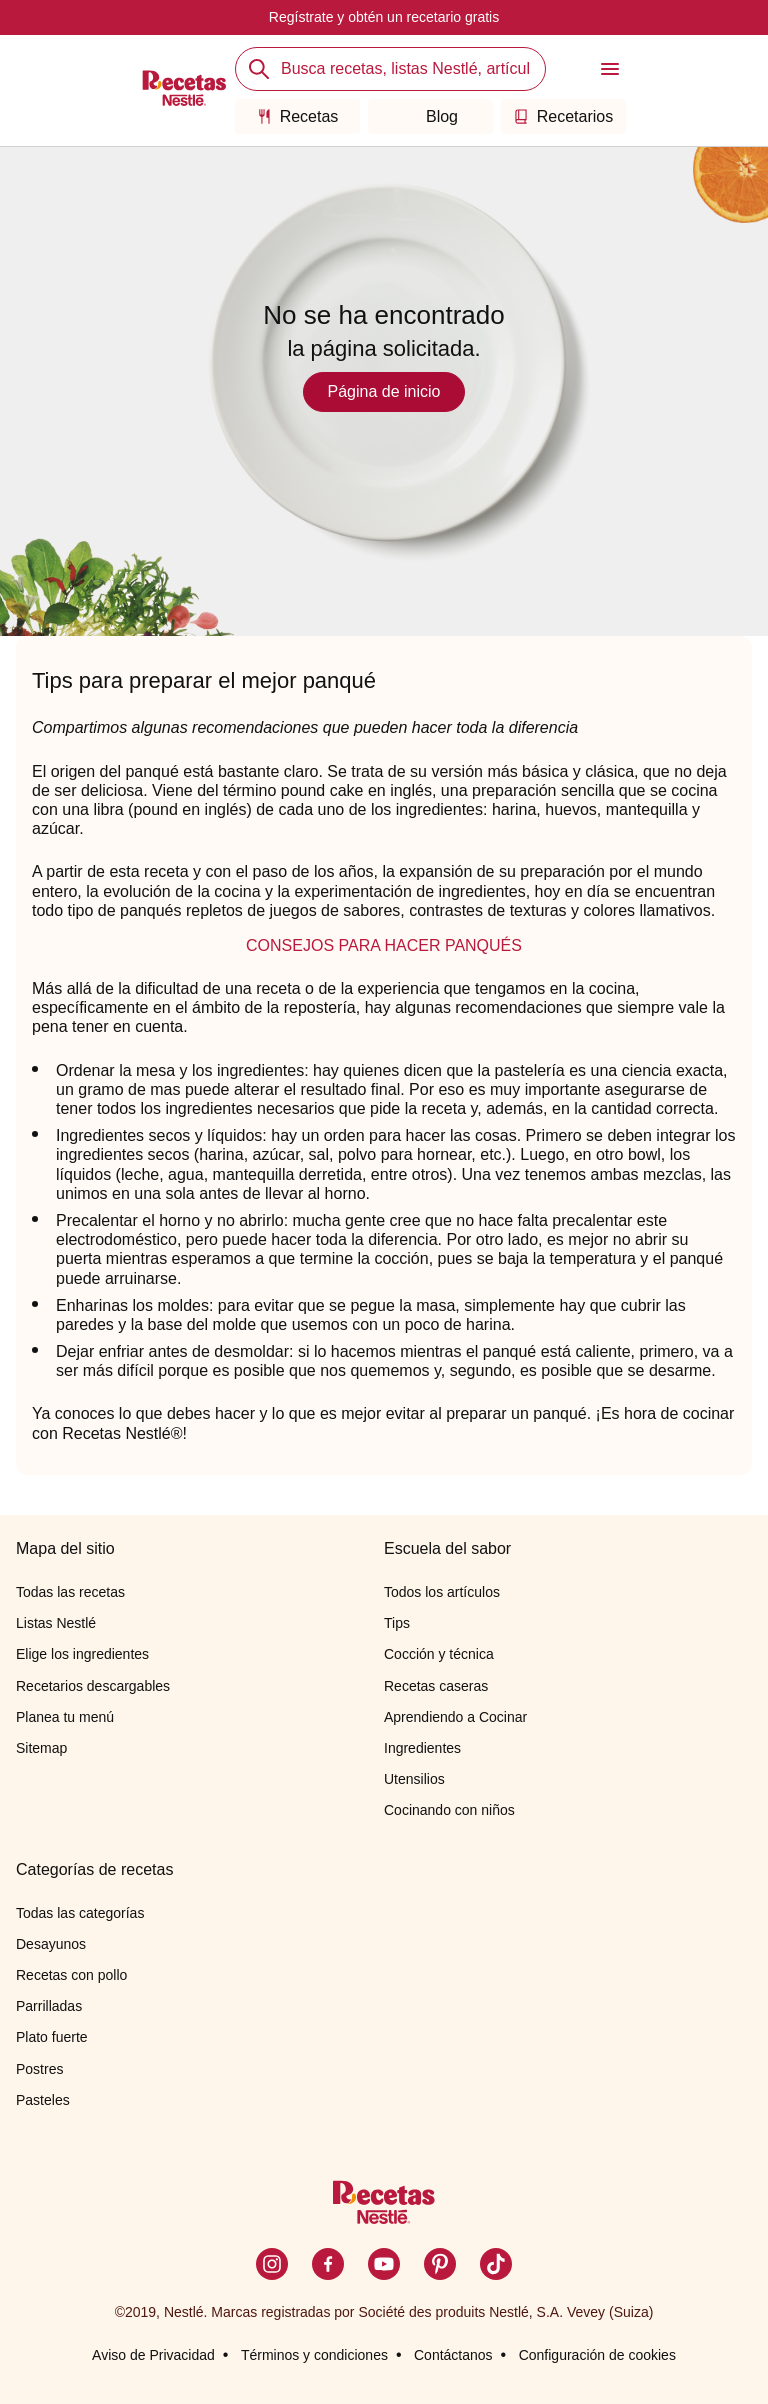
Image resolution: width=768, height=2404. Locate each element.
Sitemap (41, 1748)
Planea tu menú (65, 1717)
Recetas (298, 116)
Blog (430, 116)
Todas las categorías (80, 1913)
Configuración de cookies (597, 2355)
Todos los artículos (442, 1592)
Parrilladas (49, 2006)
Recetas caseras (436, 1686)
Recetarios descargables (93, 1686)
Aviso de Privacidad (153, 2355)
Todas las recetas (70, 1592)
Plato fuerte (52, 2037)
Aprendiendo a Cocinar (455, 1717)
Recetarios (563, 116)
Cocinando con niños (449, 1810)
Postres (39, 2069)
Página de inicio (384, 391)
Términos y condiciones (314, 2355)
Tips (397, 1623)
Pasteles (43, 2100)
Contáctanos (453, 2355)
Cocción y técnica (439, 1654)
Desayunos (51, 1944)
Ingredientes (422, 1748)
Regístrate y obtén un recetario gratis (384, 17)
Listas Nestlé (56, 1623)
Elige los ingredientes (82, 1654)
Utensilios (414, 1779)
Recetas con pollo (71, 1975)
